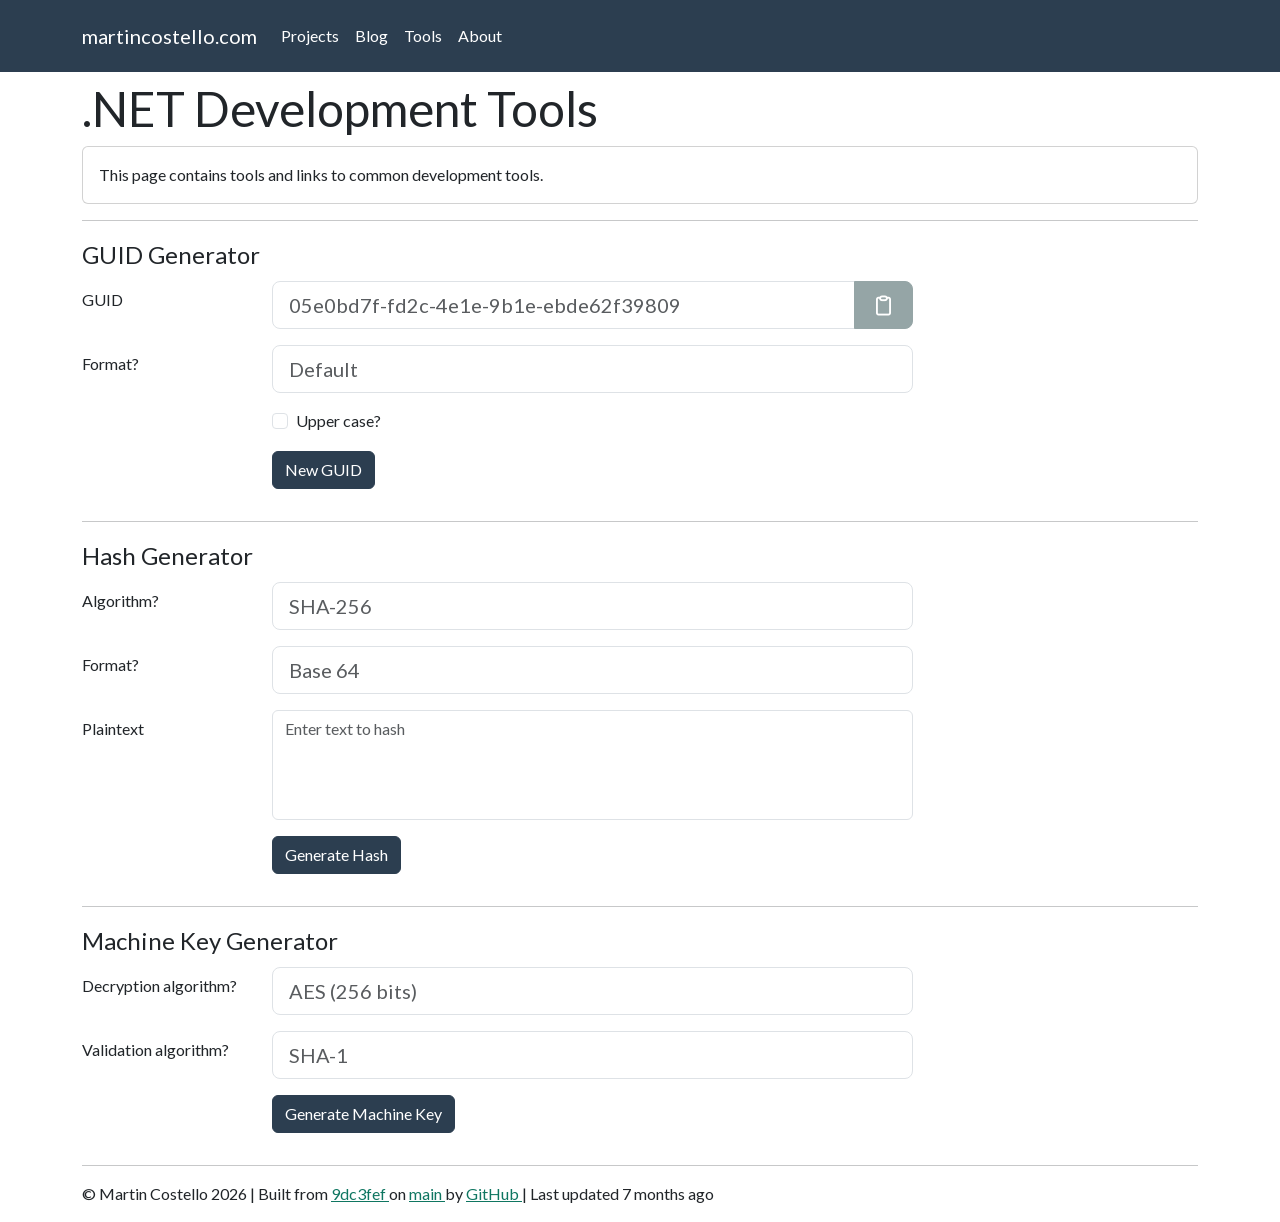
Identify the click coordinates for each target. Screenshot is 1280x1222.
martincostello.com (169, 36)
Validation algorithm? (155, 1049)
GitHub (494, 1193)
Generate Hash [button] (336, 854)
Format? (110, 363)
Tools (423, 35)
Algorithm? (120, 600)
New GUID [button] (323, 469)
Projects (310, 35)
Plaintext (113, 728)
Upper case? (338, 420)
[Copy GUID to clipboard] (883, 305)
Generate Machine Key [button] (363, 1113)
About (480, 35)
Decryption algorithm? (159, 985)
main (427, 1193)
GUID (102, 299)
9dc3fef (360, 1193)
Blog (371, 35)
